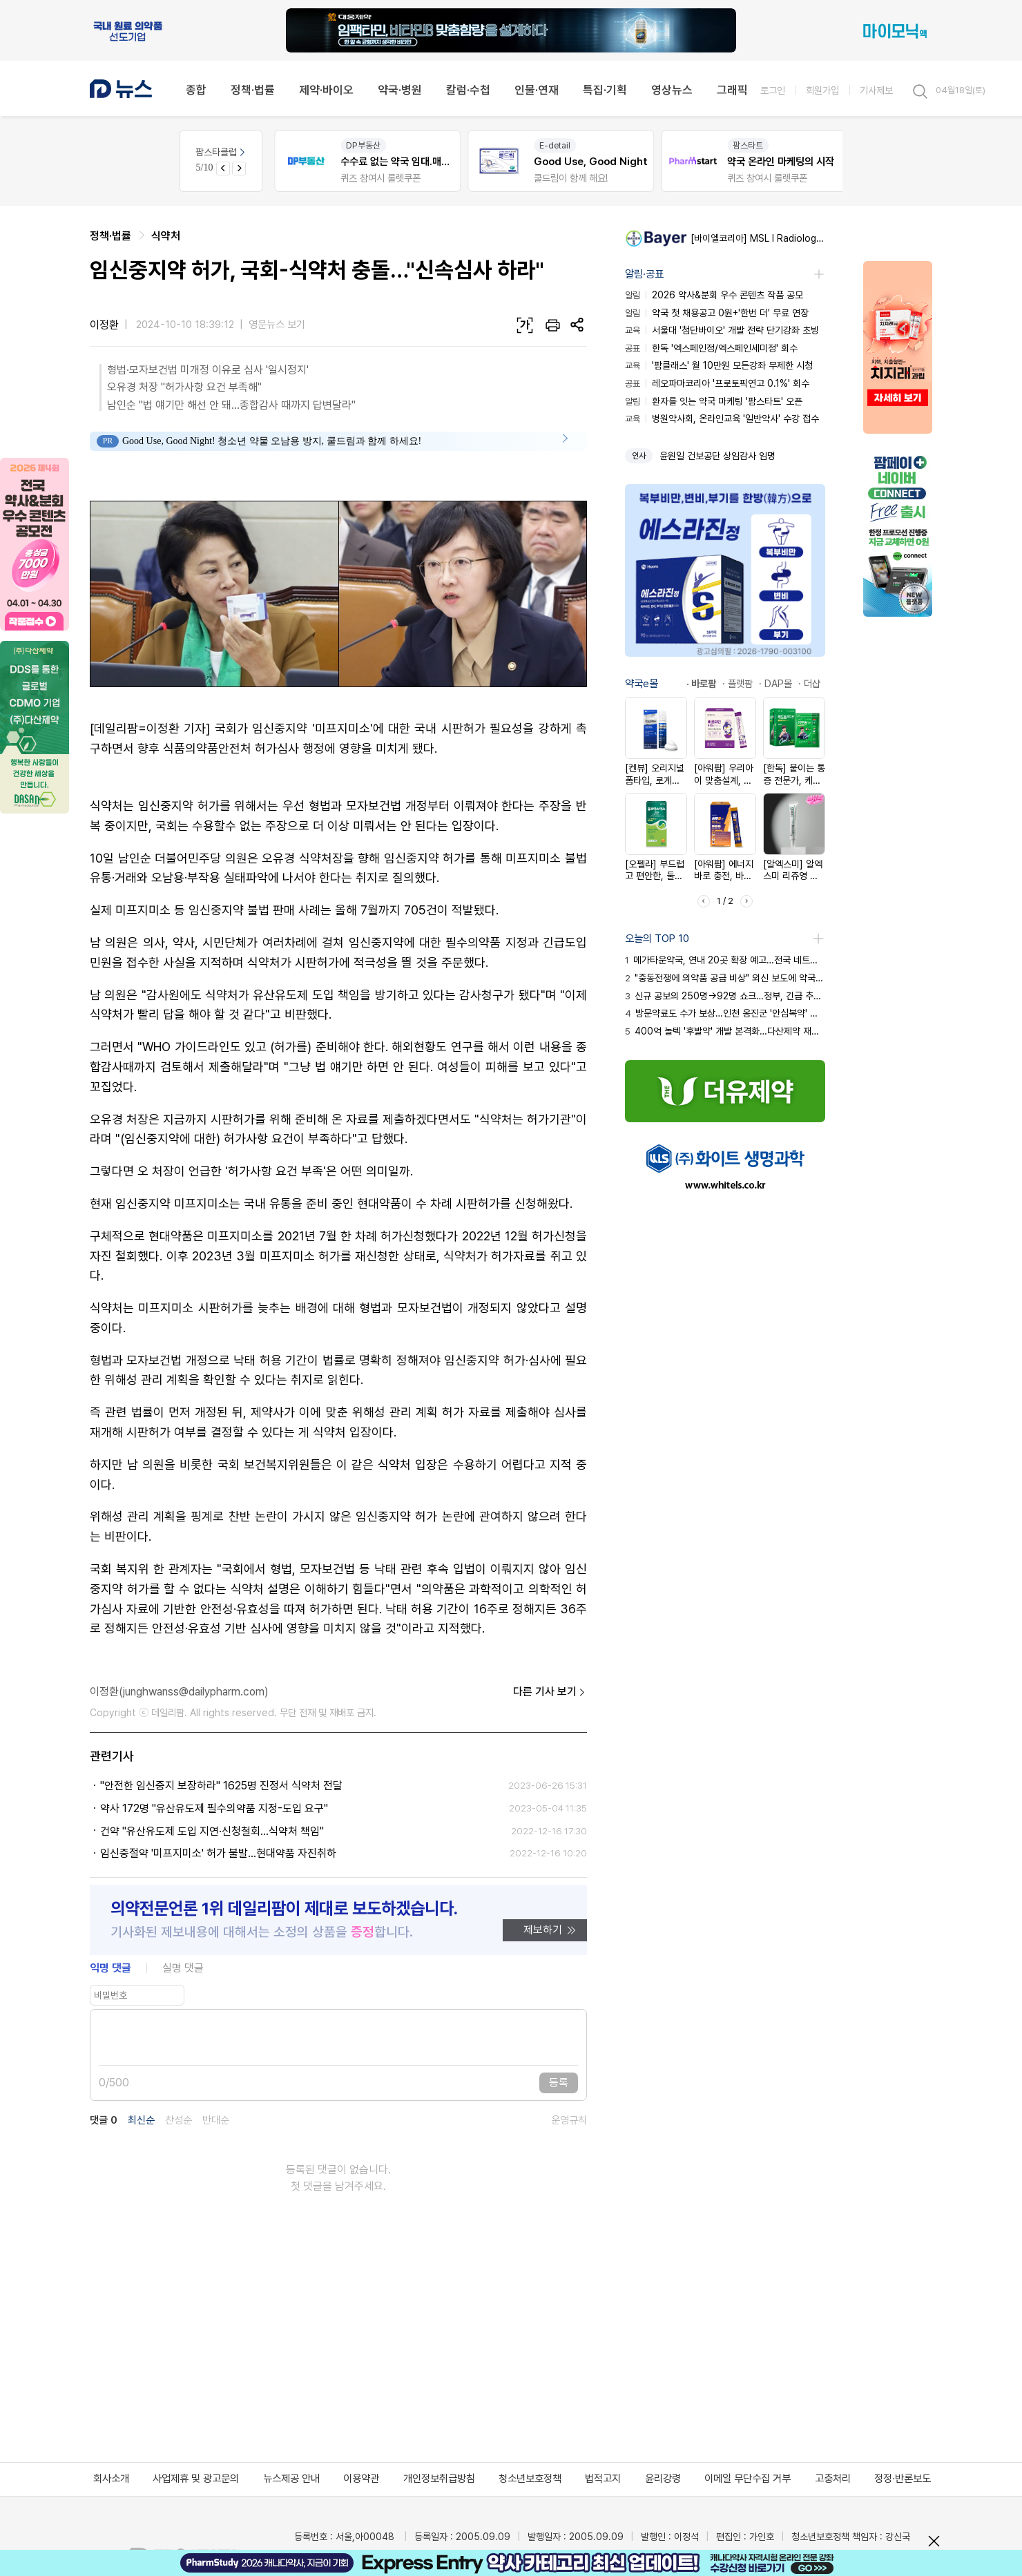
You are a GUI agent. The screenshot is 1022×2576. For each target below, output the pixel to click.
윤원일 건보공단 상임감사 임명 (717, 456)
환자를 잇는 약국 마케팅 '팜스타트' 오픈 (713, 401)
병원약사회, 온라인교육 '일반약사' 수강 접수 (722, 418)
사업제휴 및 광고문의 (196, 2478)
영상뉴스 (672, 90)
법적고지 (603, 2478)
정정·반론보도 (902, 2478)
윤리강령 (663, 2478)
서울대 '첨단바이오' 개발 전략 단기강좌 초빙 (722, 330)
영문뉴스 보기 (277, 324)
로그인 (772, 90)
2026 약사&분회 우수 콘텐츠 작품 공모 (714, 294)
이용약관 (361, 2478)
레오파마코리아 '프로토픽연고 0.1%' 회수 (717, 383)
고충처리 (833, 2478)
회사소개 (111, 2478)
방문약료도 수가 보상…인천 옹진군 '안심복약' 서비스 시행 (725, 1013)
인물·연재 (536, 90)
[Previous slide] (223, 168)
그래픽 (732, 90)
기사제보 (876, 90)
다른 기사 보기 (550, 1692)
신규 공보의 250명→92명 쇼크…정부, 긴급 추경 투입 (725, 995)
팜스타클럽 (221, 151)
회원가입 (822, 90)
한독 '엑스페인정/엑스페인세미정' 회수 (711, 348)
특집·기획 (605, 90)
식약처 (165, 235)
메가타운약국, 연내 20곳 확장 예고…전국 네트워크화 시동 (725, 959)
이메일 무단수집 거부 (747, 2478)
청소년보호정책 (530, 2478)
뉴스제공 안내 (291, 2478)
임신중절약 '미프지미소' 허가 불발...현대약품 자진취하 (218, 1853)
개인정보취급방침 (439, 2478)
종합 (196, 90)
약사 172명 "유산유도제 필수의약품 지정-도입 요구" (214, 1808)
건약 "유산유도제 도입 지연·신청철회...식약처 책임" (212, 1831)
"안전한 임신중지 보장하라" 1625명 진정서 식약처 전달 (221, 1785)
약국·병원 (400, 90)
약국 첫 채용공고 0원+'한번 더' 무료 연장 (717, 312)
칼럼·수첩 (468, 90)
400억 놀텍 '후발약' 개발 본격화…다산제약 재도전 (725, 1031)
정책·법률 (253, 90)
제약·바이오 (326, 90)
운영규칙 (569, 2120)
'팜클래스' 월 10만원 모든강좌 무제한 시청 (719, 365)
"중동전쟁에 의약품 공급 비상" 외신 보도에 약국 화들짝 (725, 977)
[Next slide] (239, 168)
